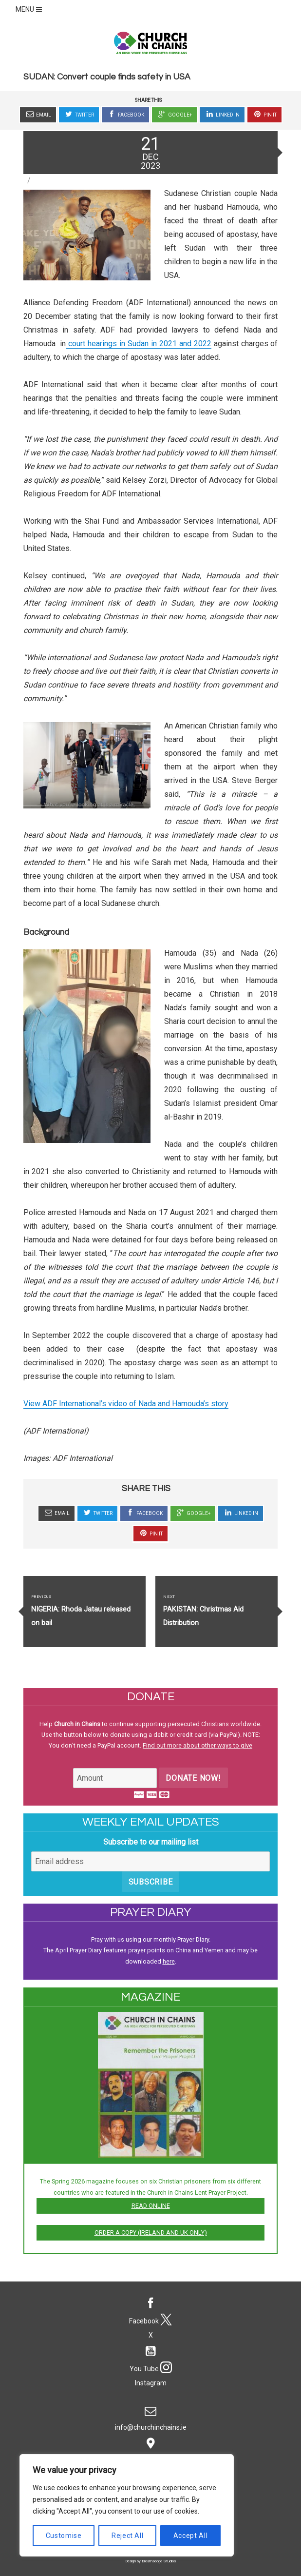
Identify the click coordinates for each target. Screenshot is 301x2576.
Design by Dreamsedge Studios (150, 2560)
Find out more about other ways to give (197, 1745)
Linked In (222, 114)
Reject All (128, 2535)
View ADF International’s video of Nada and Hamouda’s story (125, 1403)
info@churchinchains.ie (150, 2416)
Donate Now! (193, 1778)
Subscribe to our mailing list (150, 1842)
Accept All (190, 2535)
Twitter (79, 114)
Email (38, 114)
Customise (64, 2535)
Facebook (125, 114)
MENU (30, 9)
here (169, 1961)
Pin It (264, 114)
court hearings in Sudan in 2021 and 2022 (138, 343)
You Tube (150, 2356)
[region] (126, 2505)
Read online (151, 2205)
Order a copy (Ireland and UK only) (150, 2232)
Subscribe (151, 1882)
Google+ (174, 114)
